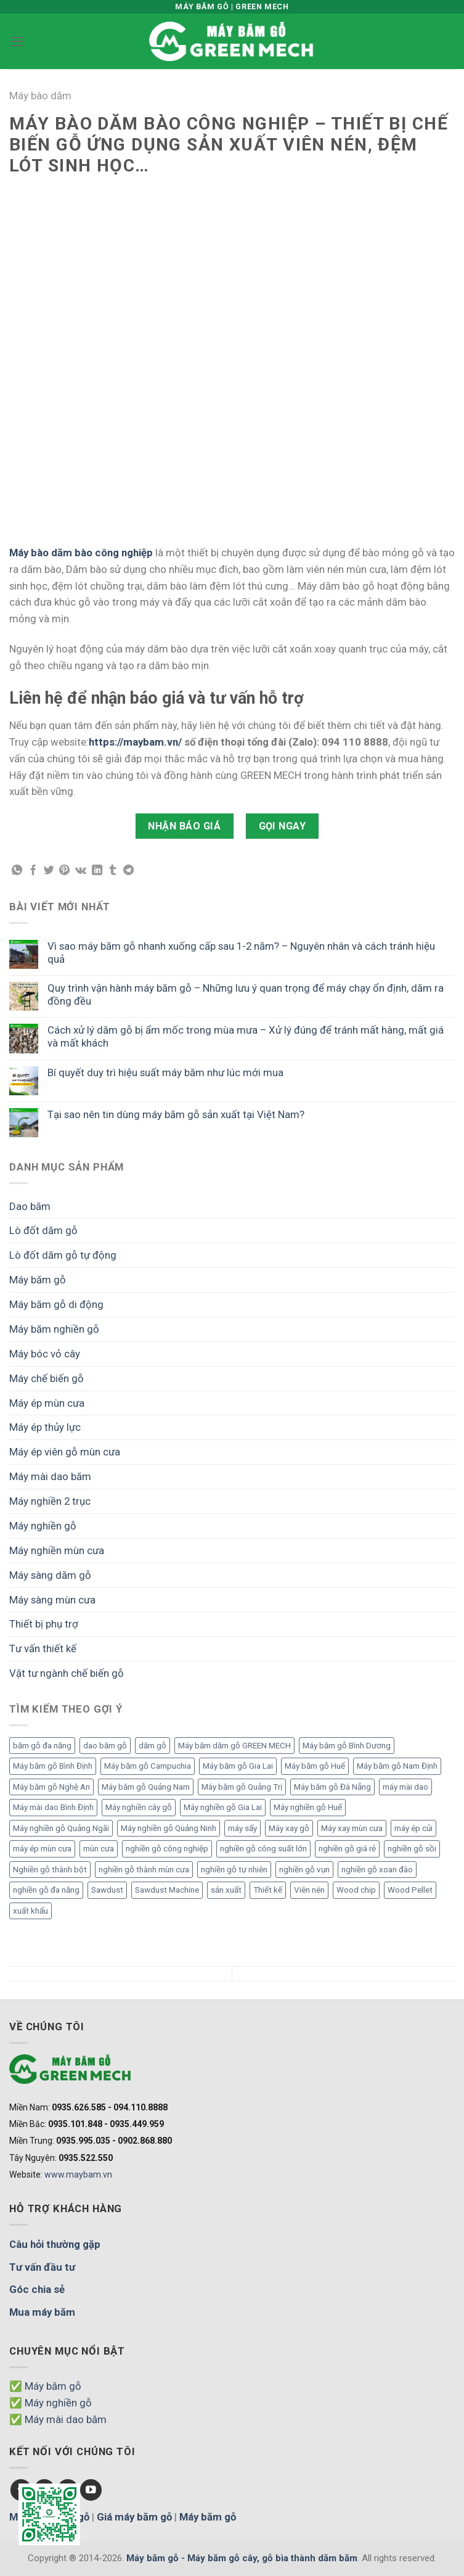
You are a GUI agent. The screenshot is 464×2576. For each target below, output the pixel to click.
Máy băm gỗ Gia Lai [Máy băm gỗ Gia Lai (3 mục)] (238, 1766)
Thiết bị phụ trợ (43, 1624)
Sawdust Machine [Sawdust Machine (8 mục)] (167, 1890)
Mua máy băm (42, 2312)
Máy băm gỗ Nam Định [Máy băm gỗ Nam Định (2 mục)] (397, 1766)
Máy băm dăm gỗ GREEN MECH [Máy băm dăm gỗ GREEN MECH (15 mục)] (234, 1745)
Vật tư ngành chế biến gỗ (66, 1673)
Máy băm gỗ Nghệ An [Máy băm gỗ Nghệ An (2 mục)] (51, 1787)
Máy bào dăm (40, 95)
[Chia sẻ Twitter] (49, 871)
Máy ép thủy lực (45, 1427)
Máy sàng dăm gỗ (50, 1575)
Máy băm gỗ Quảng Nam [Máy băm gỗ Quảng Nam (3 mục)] (146, 1787)
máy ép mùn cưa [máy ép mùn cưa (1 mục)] (42, 1848)
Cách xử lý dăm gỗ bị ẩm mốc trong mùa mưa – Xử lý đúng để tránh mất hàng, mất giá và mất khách (245, 1036)
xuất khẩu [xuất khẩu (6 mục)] (30, 1911)
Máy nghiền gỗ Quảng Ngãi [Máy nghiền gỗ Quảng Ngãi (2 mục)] (61, 1828)
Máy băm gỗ (37, 1280)
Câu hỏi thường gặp (54, 2244)
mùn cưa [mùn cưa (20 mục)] (98, 1848)
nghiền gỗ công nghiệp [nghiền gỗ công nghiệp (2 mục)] (167, 1848)
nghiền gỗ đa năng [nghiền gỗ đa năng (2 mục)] (46, 1890)
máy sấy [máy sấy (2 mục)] (242, 1828)
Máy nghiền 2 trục (50, 1501)
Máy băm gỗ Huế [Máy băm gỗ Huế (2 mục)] (315, 1766)
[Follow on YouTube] (91, 2490)
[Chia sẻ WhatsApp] (17, 871)
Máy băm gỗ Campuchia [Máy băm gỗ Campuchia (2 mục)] (147, 1766)
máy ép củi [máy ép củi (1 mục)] (413, 1828)
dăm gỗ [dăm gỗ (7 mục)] (152, 1745)
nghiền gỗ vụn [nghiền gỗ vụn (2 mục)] (304, 1869)
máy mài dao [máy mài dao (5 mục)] (405, 1787)
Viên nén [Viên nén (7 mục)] (309, 1890)
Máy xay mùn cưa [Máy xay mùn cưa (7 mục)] (352, 1828)
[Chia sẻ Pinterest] (64, 871)
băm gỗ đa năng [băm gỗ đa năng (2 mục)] (42, 1745)
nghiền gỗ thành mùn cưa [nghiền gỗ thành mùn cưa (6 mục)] (144, 1869)
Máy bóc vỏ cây (44, 1354)
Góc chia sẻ (37, 2289)
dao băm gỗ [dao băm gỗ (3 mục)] (105, 1745)
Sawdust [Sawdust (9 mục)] (107, 1890)
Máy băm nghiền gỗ (54, 1329)
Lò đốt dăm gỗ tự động (62, 1255)
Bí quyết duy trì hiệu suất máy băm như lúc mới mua (165, 1072)
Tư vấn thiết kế (42, 1648)
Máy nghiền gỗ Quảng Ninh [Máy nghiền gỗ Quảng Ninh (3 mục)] (168, 1828)
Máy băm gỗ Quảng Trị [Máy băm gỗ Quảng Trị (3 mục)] (241, 1787)
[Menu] (17, 41)
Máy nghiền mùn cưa (56, 1550)
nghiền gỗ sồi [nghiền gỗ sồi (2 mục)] (412, 1848)
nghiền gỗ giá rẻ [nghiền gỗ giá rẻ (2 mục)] (347, 1848)
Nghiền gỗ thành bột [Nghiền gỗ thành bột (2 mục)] (50, 1869)
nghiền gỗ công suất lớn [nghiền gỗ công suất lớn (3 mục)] (263, 1848)
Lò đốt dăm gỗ (43, 1230)
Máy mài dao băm (50, 1476)
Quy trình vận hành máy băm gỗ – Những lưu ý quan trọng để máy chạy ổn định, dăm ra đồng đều (245, 994)
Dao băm (30, 1206)
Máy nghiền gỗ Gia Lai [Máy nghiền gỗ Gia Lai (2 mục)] (223, 1807)
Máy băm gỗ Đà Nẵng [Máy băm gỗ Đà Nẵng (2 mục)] (332, 1787)
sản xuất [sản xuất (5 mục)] (226, 1890)
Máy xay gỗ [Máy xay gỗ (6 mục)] (289, 1828)
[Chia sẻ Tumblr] (112, 871)
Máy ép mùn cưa (46, 1403)
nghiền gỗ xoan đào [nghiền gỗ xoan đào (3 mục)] (377, 1869)
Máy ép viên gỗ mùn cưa (64, 1452)
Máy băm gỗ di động (56, 1304)
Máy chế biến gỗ (46, 1378)
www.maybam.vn (78, 2174)
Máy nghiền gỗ (42, 1526)
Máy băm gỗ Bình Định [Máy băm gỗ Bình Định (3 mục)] (52, 1766)
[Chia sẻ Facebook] (33, 871)
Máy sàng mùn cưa (52, 1600)
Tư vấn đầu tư (42, 2267)
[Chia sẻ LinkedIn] (97, 871)
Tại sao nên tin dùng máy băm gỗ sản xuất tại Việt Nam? (175, 1114)
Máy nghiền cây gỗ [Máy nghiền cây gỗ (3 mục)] (138, 1807)
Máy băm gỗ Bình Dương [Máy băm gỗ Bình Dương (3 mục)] (347, 1745)
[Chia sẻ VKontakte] (80, 871)
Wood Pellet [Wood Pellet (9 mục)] (410, 1890)
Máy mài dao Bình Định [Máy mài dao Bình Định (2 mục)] (53, 1807)
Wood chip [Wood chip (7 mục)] (356, 1890)
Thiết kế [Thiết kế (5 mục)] (267, 1890)
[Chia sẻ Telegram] (128, 871)
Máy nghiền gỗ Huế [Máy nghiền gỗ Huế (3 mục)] (308, 1807)
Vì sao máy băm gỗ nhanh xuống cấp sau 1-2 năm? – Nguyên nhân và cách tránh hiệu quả (241, 952)
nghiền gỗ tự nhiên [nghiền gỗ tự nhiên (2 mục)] (234, 1869)
